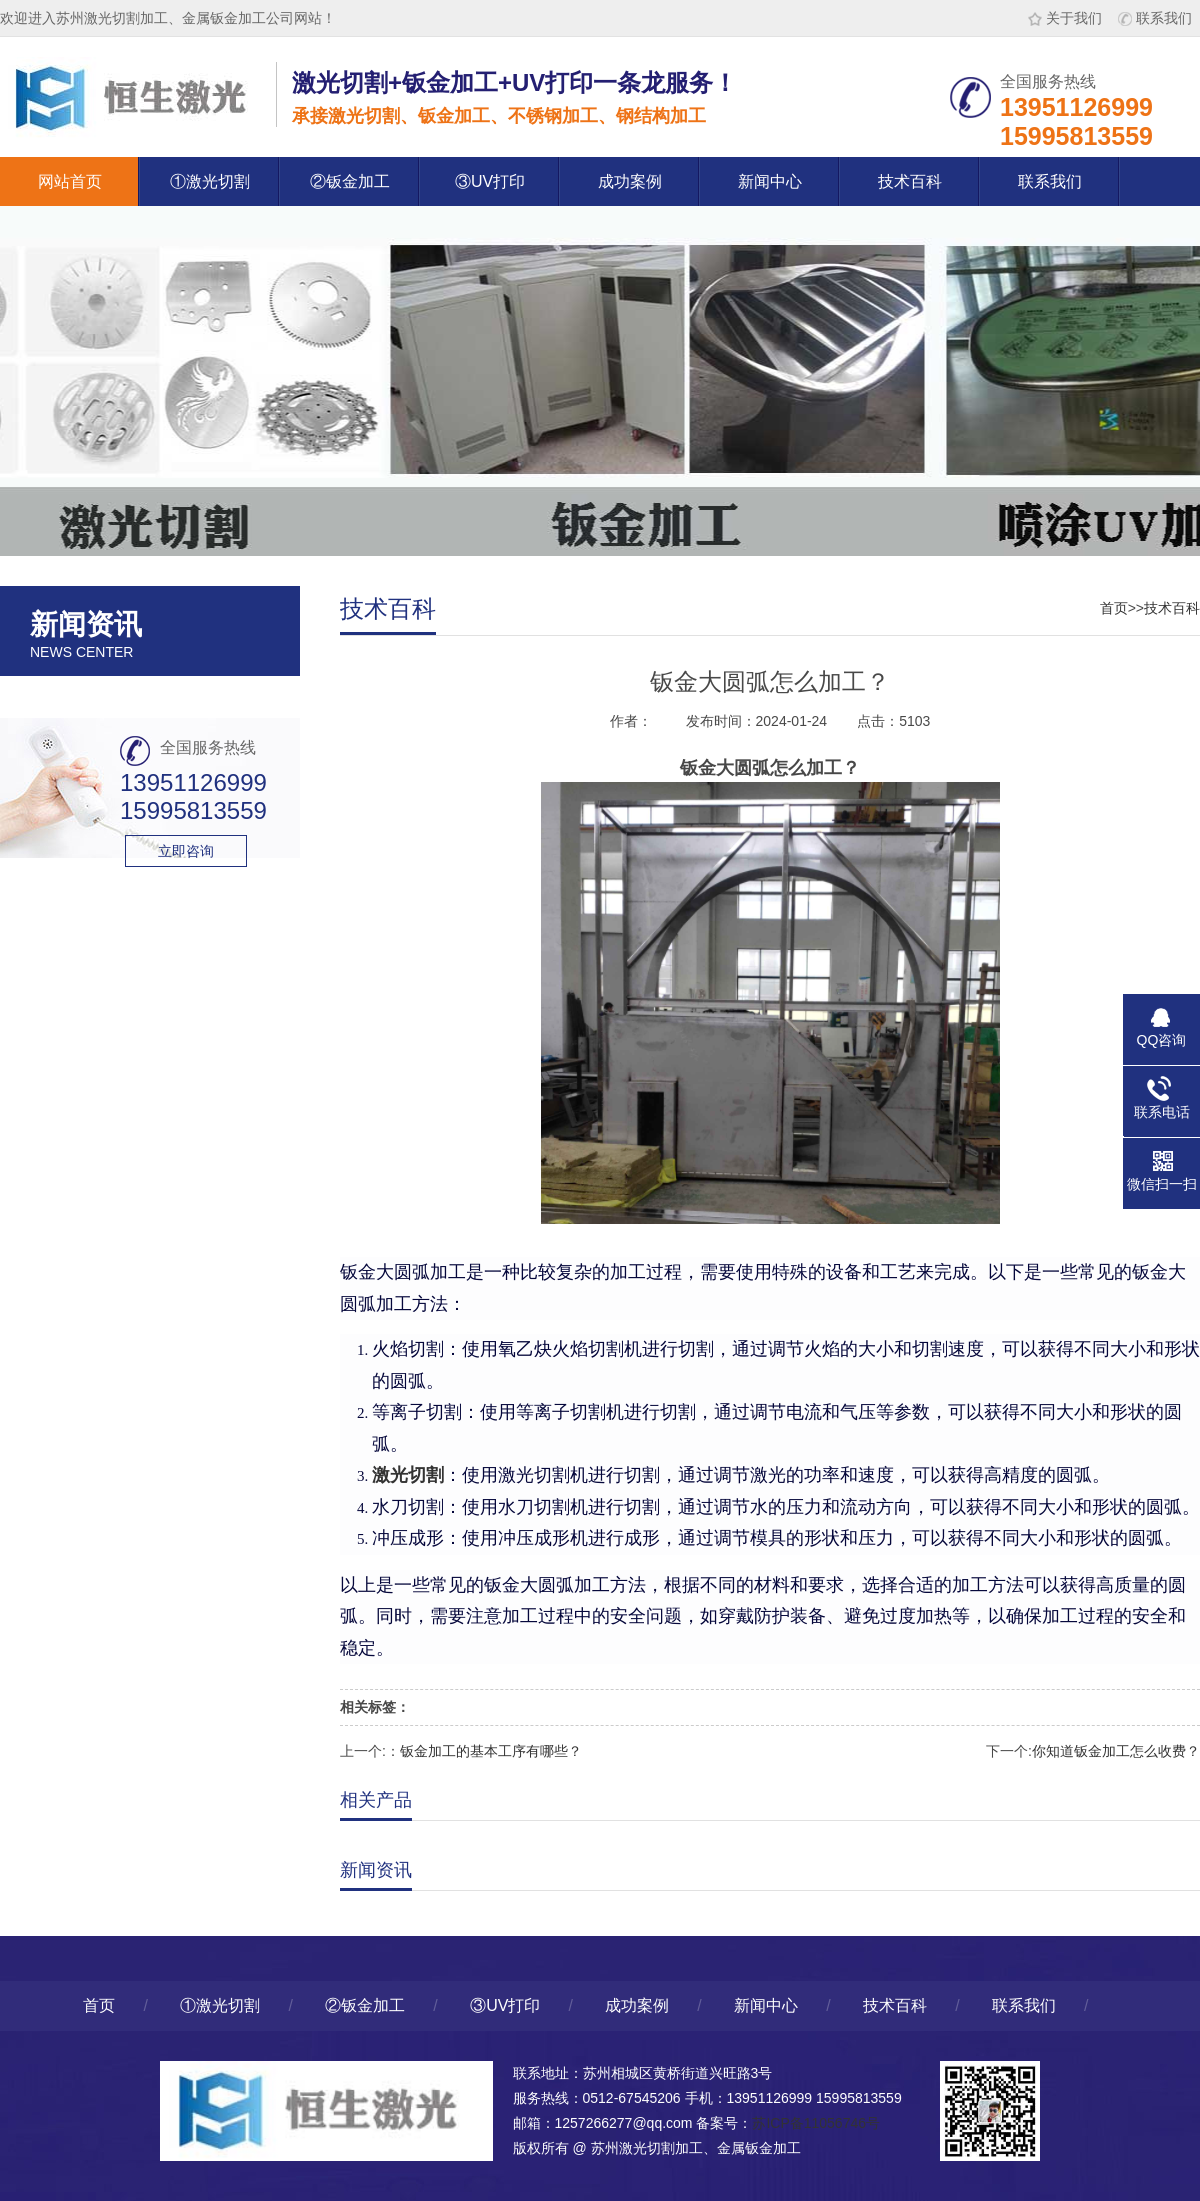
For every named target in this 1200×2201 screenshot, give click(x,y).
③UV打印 (490, 181)
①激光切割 (210, 181)
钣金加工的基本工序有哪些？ (491, 1751)
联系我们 (1155, 18)
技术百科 (910, 181)
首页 (1114, 608)
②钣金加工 (350, 181)
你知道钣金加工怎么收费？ (1116, 1751)
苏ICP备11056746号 (816, 2123)
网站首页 (70, 181)
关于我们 (1065, 18)
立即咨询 (186, 851)
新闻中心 (770, 181)
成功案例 (630, 181)
